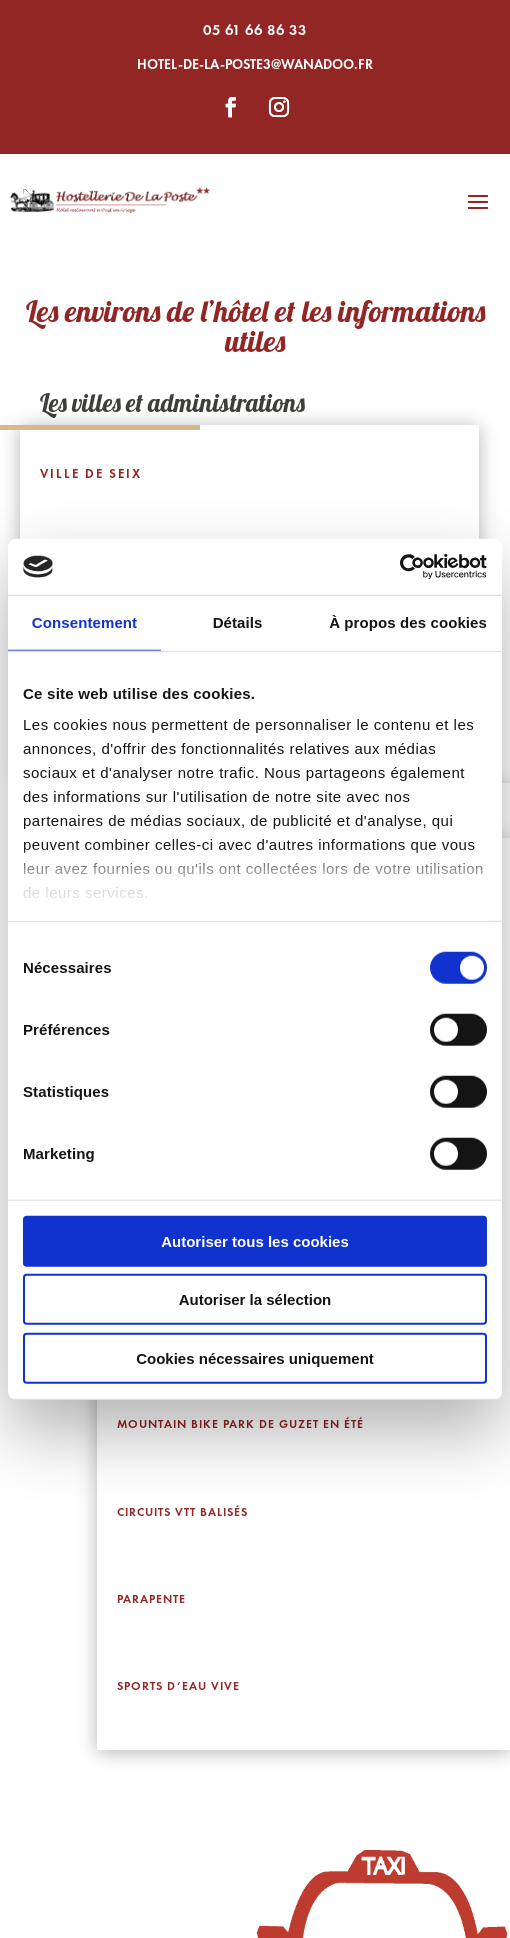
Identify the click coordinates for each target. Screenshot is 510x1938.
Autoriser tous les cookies (255, 1240)
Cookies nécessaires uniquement (255, 1357)
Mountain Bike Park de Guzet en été (240, 1424)
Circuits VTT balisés (182, 1512)
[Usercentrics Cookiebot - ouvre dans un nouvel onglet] (399, 567)
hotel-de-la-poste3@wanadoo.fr (255, 64)
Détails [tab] (238, 621)
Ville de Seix (91, 473)
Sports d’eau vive (178, 1686)
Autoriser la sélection (255, 1299)
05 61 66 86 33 (255, 30)
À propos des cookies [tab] (408, 621)
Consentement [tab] (84, 621)
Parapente (151, 1599)
